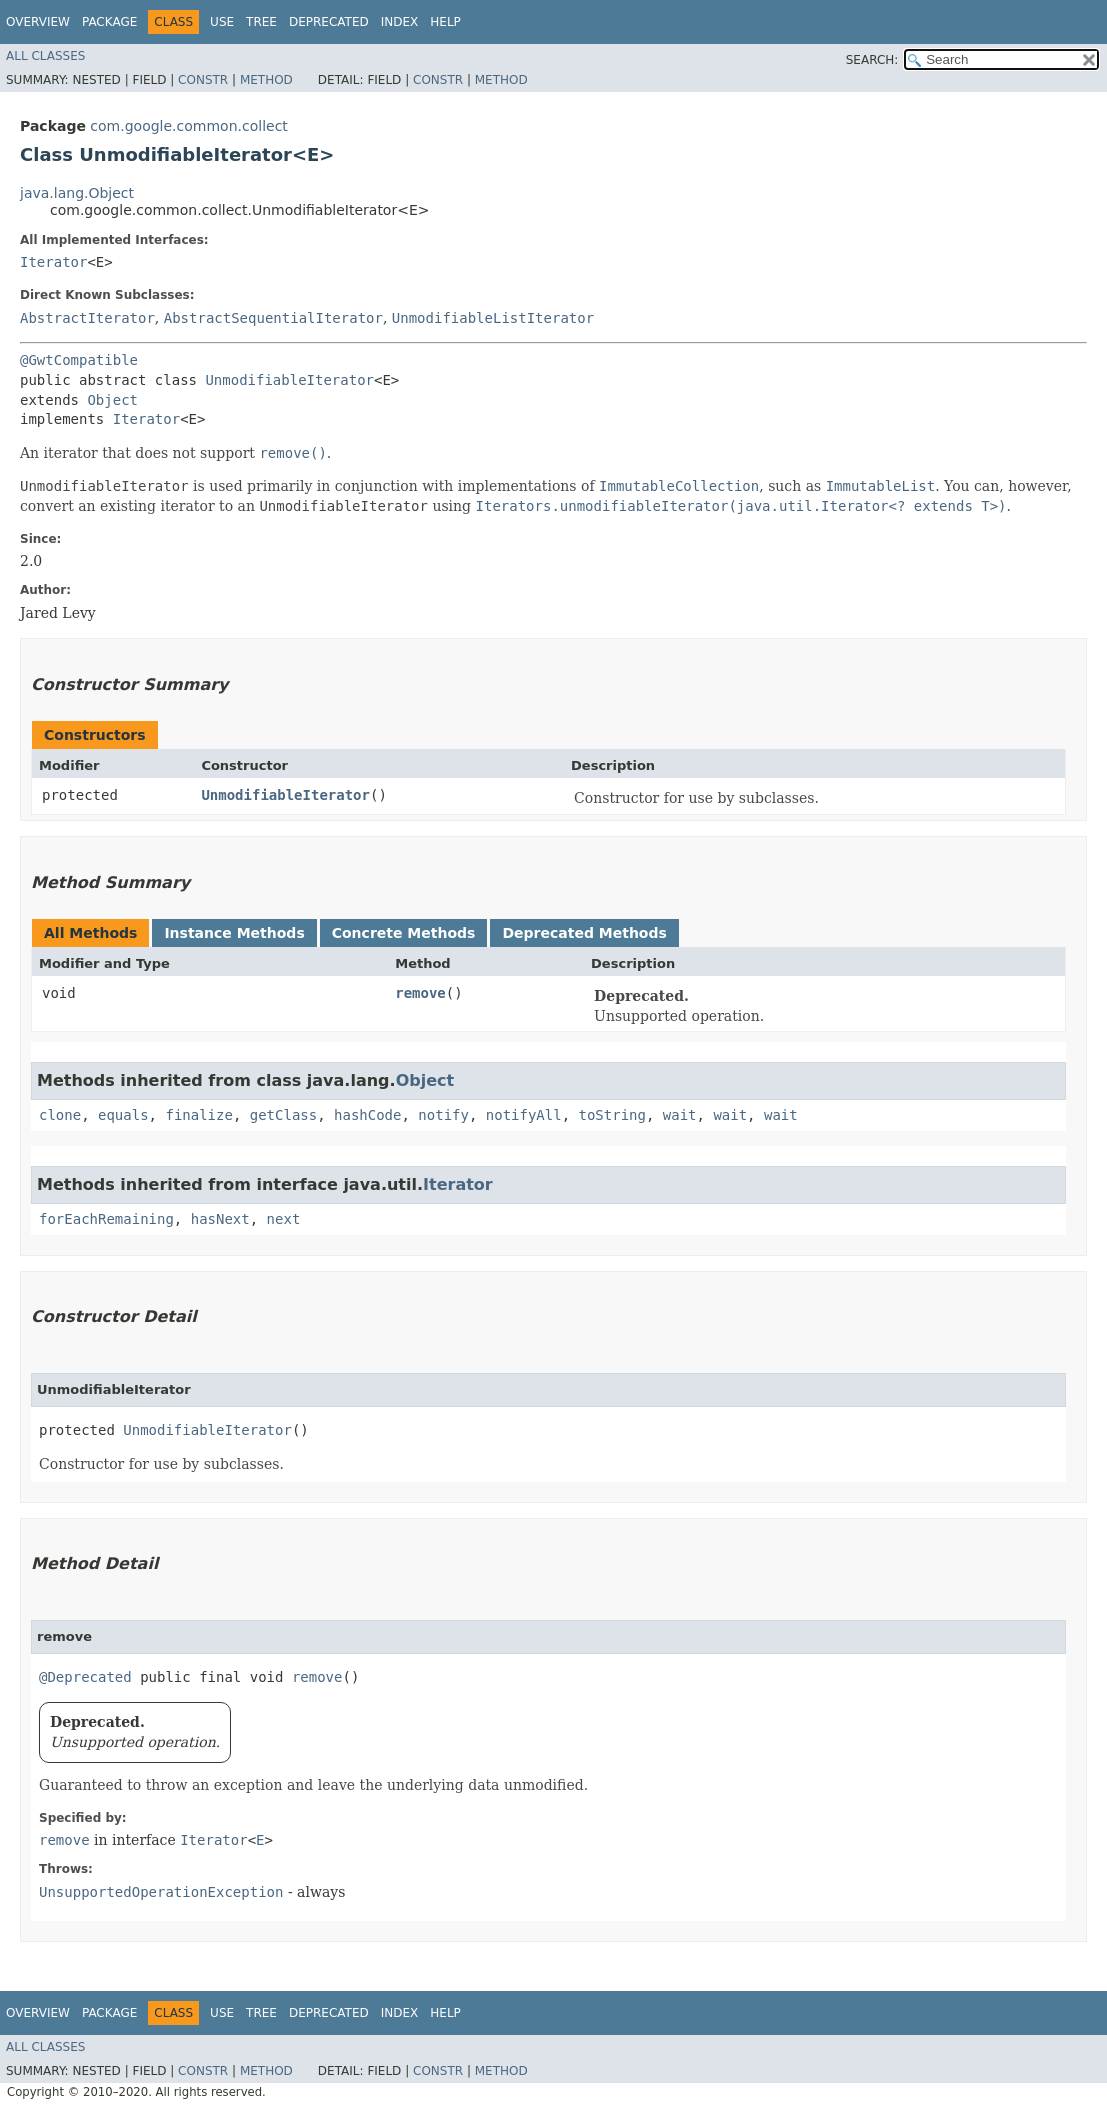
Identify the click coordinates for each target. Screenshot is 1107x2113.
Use (222, 22)
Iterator (53, 262)
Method (266, 80)
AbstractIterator (87, 318)
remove (420, 993)
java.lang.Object (77, 193)
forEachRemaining (106, 1219)
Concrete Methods (404, 933)
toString (612, 1115)
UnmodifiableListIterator (493, 318)
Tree (261, 22)
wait (680, 1115)
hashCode (367, 1115)
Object (112, 400)
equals (123, 1115)
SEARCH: (872, 60)
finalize (198, 1115)
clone (60, 1115)
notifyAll (524, 1115)
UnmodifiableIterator (289, 380)
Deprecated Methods (584, 933)
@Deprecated (85, 1677)
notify (443, 1115)
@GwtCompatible (79, 360)
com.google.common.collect (188, 126)
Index (400, 22)
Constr (203, 80)
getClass (283, 1115)
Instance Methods (234, 933)
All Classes (45, 56)
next (284, 1219)
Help (445, 22)
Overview (38, 22)
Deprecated (329, 22)
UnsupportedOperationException (161, 1892)
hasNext (220, 1219)
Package (109, 22)
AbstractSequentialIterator (273, 318)
